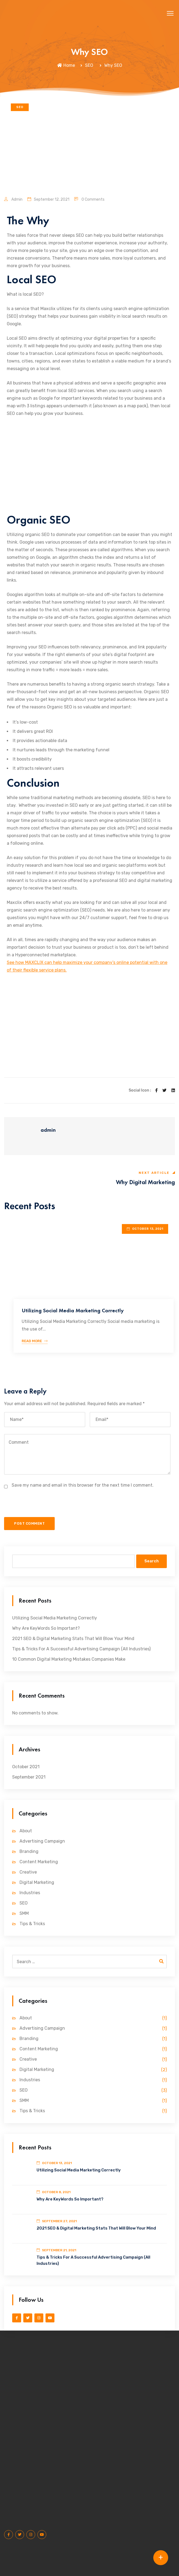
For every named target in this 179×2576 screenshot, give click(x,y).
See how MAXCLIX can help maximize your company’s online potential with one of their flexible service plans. (87, 966)
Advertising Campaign (42, 1841)
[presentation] (43, 1506)
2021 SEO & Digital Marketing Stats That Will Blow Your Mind (73, 1638)
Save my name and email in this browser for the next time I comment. (83, 1485)
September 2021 (28, 1777)
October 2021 (26, 1766)
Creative (28, 1872)
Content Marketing (38, 1861)
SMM (24, 1913)
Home (66, 65)
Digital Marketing (36, 1882)
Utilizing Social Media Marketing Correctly (73, 1310)
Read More (35, 1341)
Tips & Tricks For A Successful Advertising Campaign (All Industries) (81, 1648)
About (25, 1830)
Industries (29, 1892)
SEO (89, 65)
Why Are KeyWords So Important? (46, 1628)
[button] (170, 13)
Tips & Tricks (32, 1923)
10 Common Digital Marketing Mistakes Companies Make (68, 1659)
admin (13, 199)
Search (151, 1561)
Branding (28, 1851)
